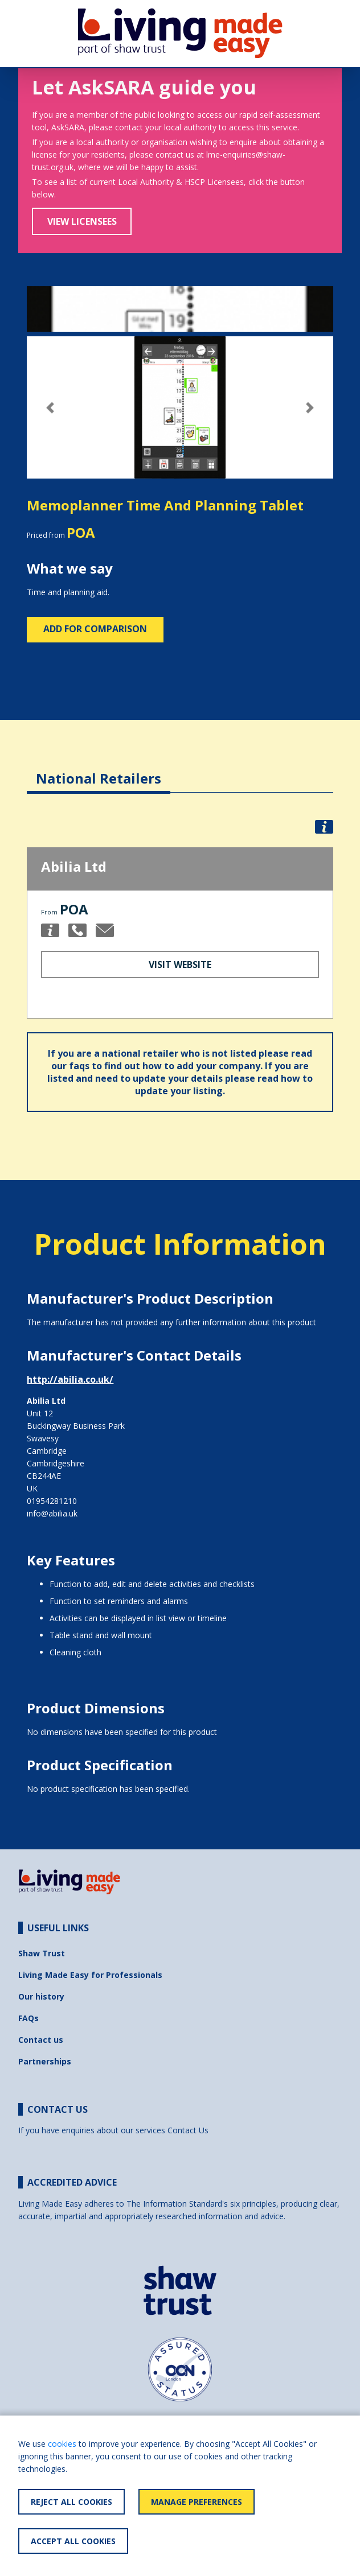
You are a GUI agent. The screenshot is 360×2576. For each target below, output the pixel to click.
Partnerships (44, 2061)
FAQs (28, 2018)
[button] (50, 407)
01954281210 (52, 1500)
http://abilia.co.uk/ (70, 1379)
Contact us (40, 2039)
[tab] (98, 769)
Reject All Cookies (71, 2501)
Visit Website (180, 964)
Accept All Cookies (73, 2541)
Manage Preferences (196, 2501)
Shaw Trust (41, 1953)
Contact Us (187, 2130)
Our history (41, 1996)
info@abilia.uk (52, 1513)
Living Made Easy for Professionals (90, 1974)
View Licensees (82, 221)
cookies (62, 2443)
